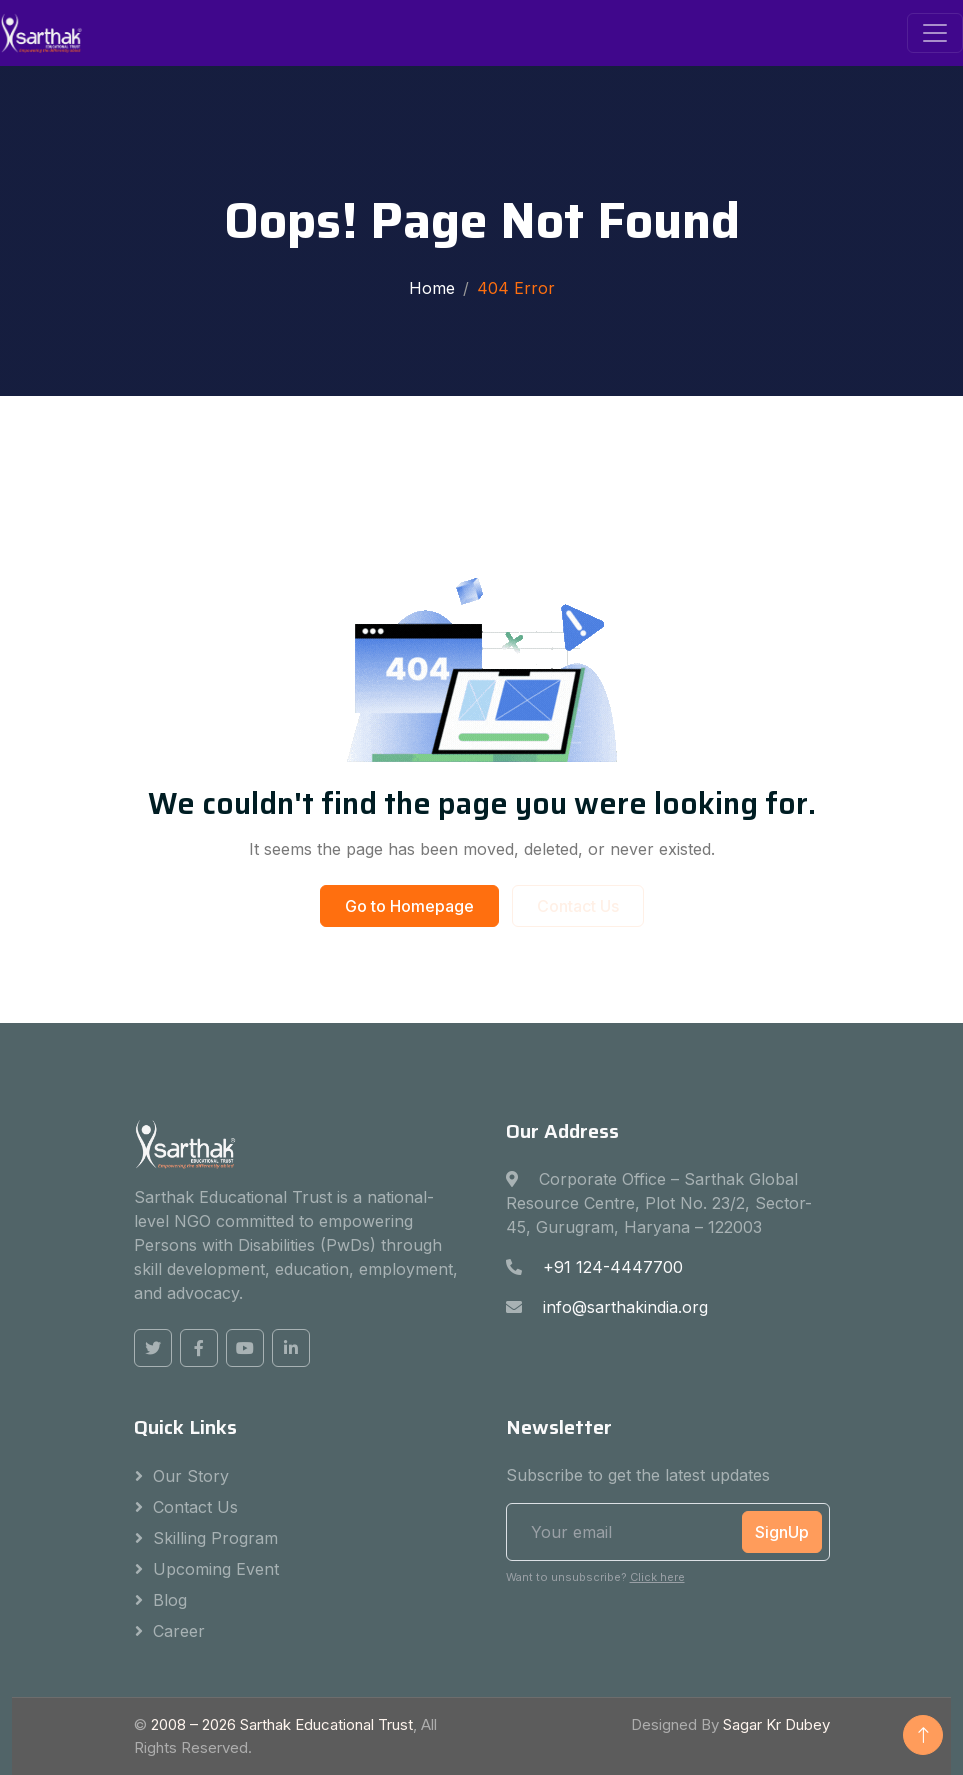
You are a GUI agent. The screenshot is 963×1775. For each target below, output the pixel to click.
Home (432, 288)
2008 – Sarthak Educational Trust (282, 1724)
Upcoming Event (216, 1569)
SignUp (782, 1532)
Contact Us (578, 906)
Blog (170, 1600)
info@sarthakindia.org (625, 1307)
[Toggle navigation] (935, 33)
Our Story (191, 1476)
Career (179, 1631)
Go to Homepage (409, 906)
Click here (657, 1577)
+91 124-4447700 (613, 1267)
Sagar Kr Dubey (776, 1724)
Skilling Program (215, 1538)
